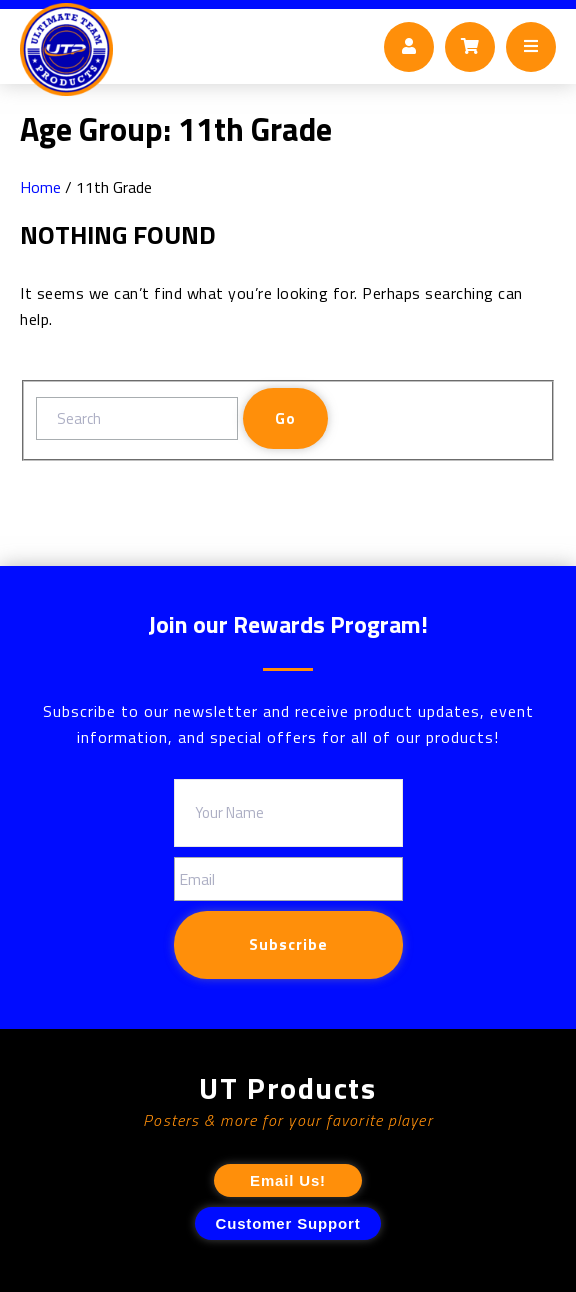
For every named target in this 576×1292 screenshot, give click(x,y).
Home (40, 187)
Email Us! (288, 1180)
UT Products (287, 1088)
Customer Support (288, 1223)
